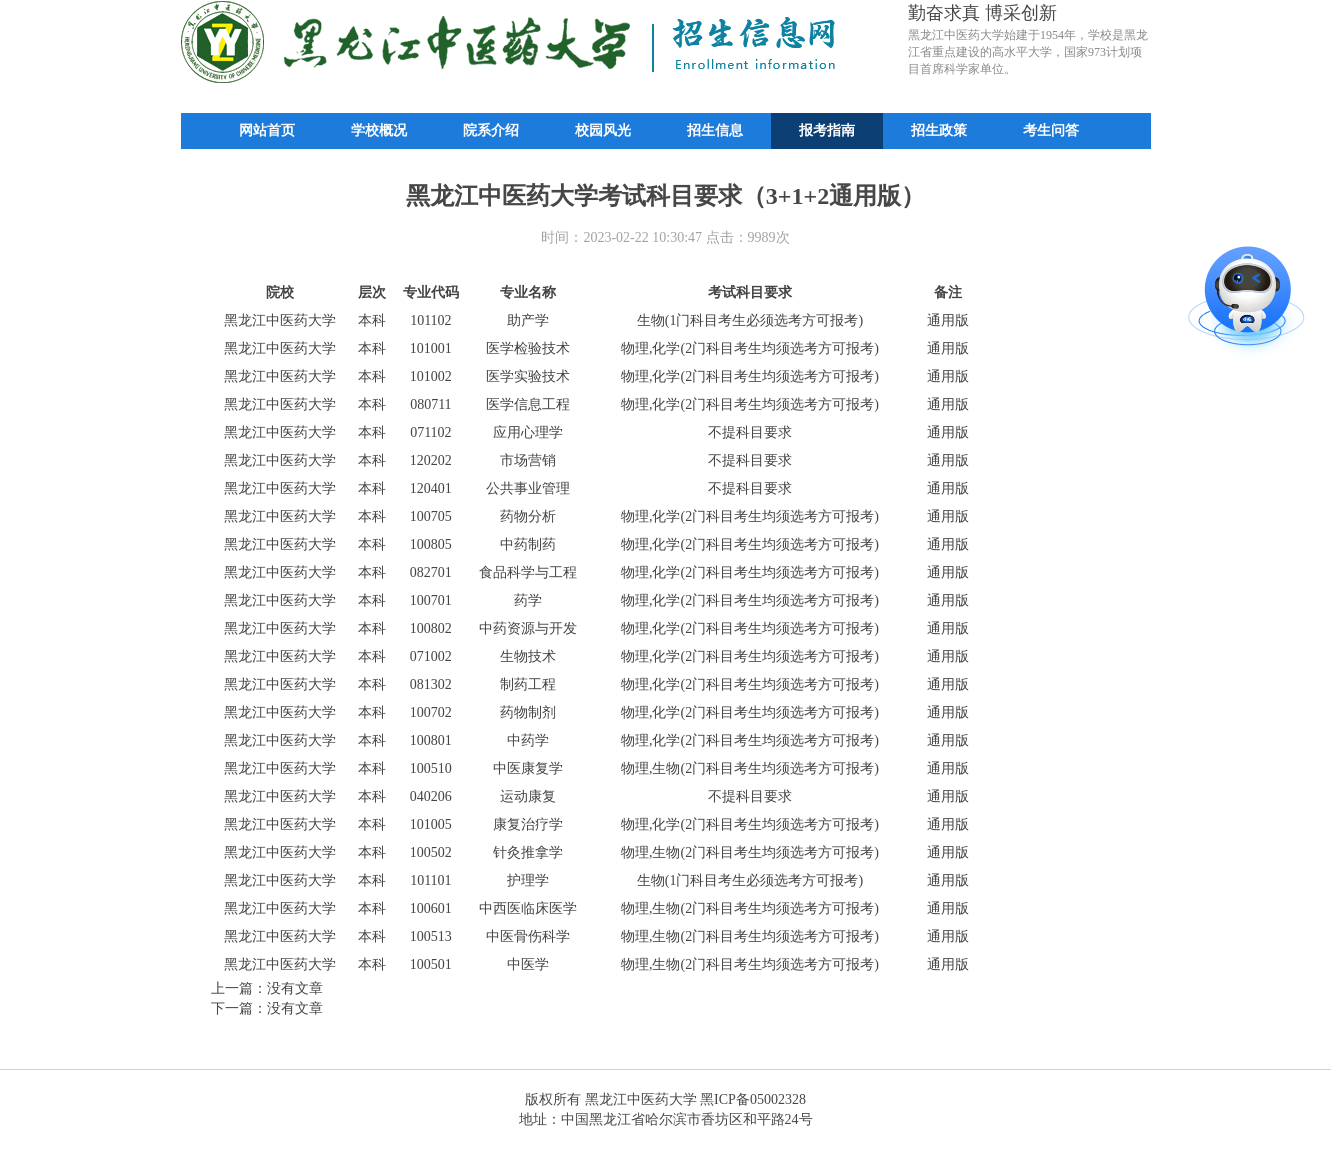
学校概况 (379, 130)
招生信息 (715, 130)
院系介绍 (491, 130)
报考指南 (827, 130)
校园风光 (603, 130)
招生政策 (939, 130)
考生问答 (1051, 130)
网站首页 (267, 130)
